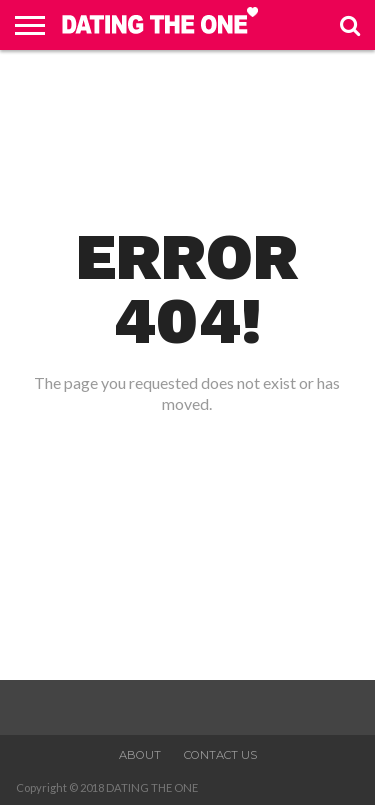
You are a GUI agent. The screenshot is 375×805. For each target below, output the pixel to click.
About (140, 755)
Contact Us (220, 755)
